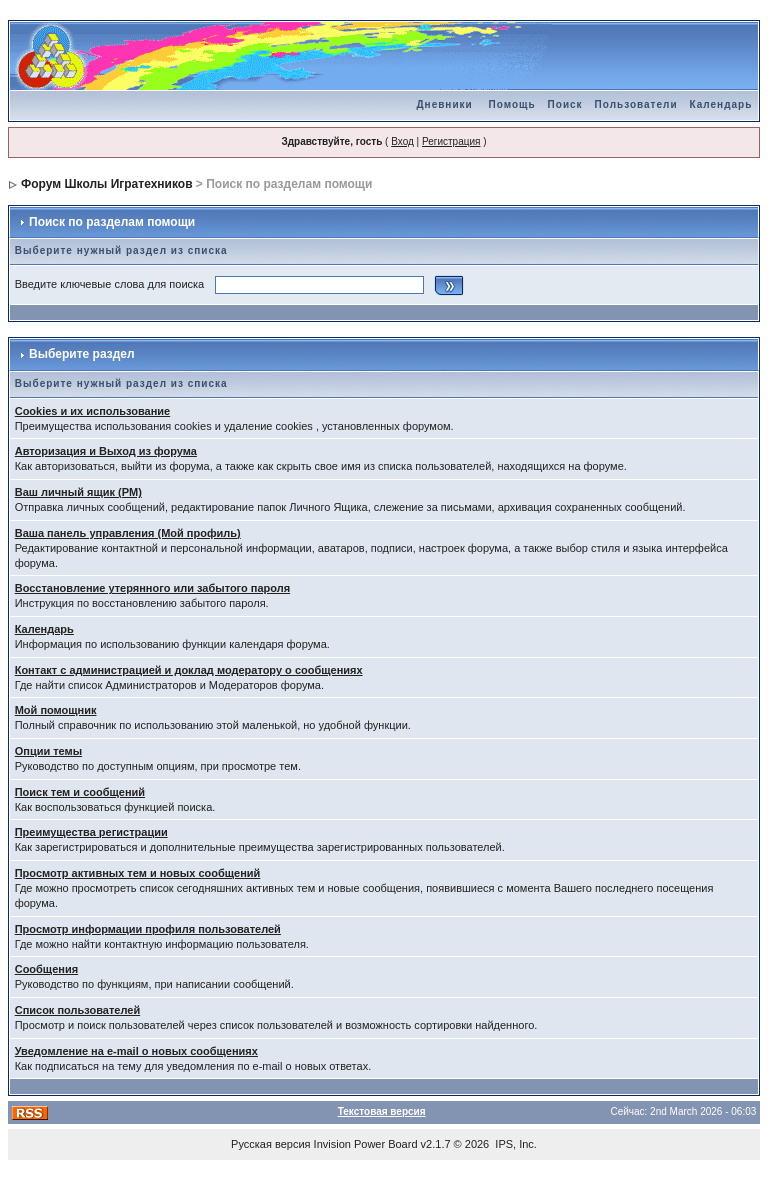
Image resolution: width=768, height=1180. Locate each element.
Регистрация (451, 141)
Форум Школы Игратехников (107, 184)
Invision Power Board (366, 1144)
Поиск (565, 104)
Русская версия (270, 1144)
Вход (402, 141)
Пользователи (636, 104)
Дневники (444, 104)
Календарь (721, 104)
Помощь (511, 104)
